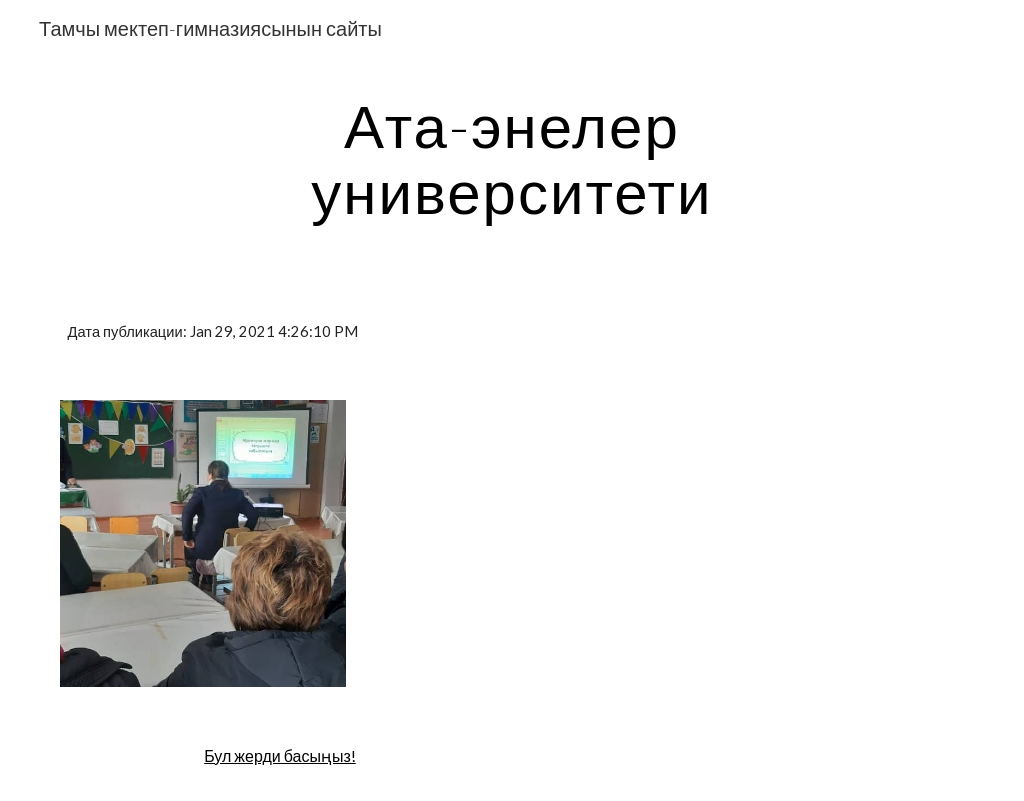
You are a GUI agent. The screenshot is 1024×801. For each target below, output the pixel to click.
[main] (511, 158)
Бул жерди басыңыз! (280, 755)
